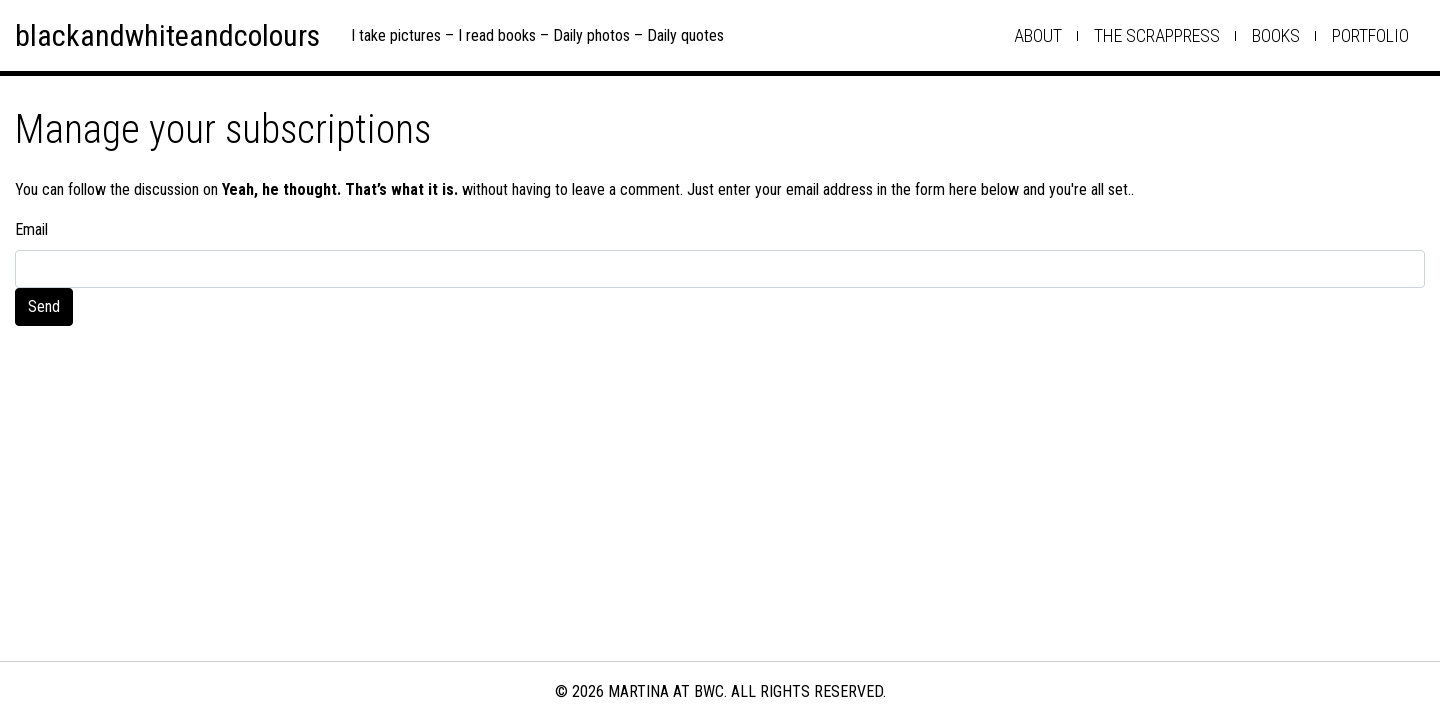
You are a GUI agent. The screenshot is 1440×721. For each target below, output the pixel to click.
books (1276, 35)
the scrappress (1157, 35)
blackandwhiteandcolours (167, 35)
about (1038, 35)
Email (31, 229)
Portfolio (1370, 35)
